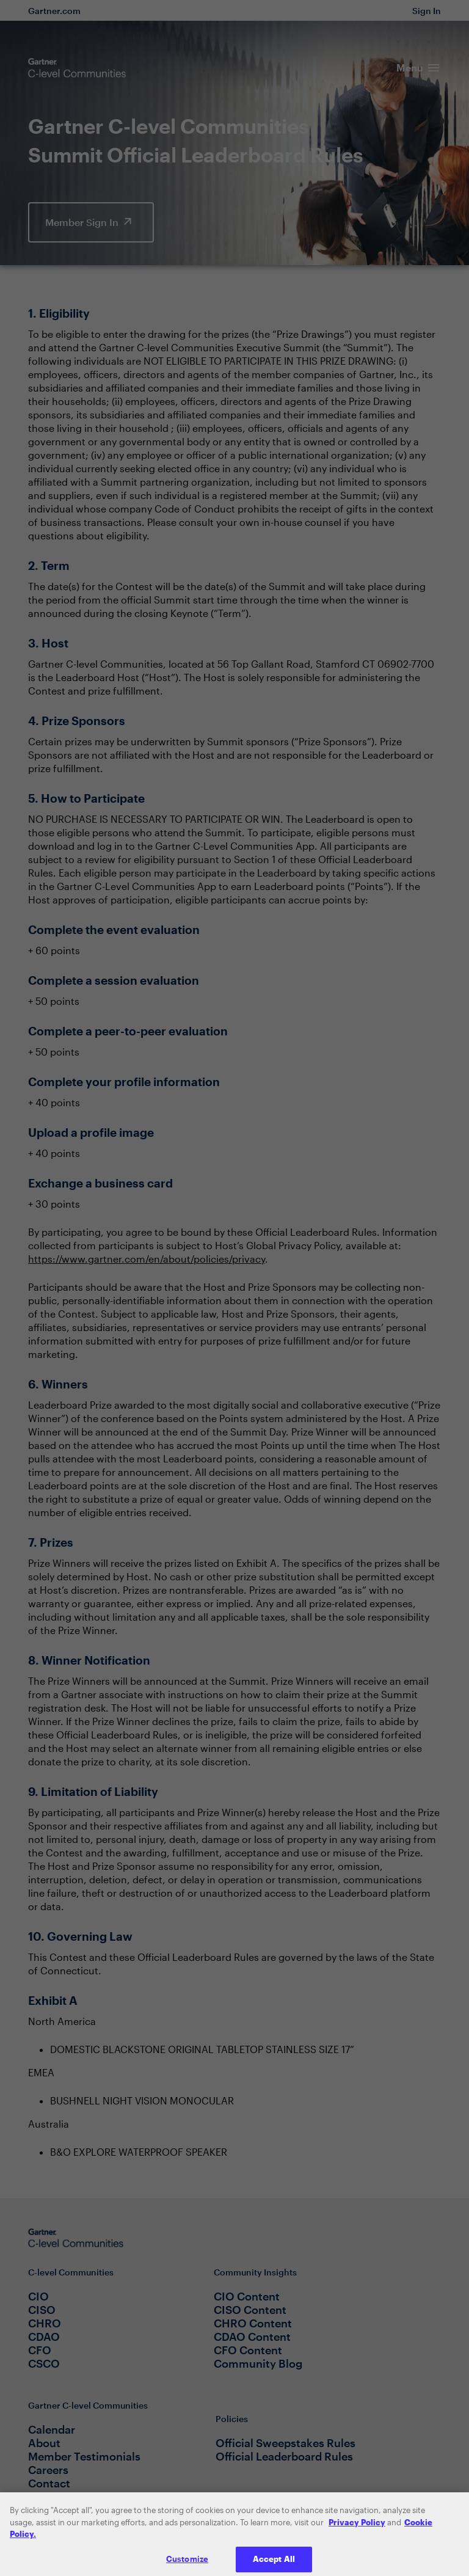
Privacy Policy (357, 2526)
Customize (187, 2563)
